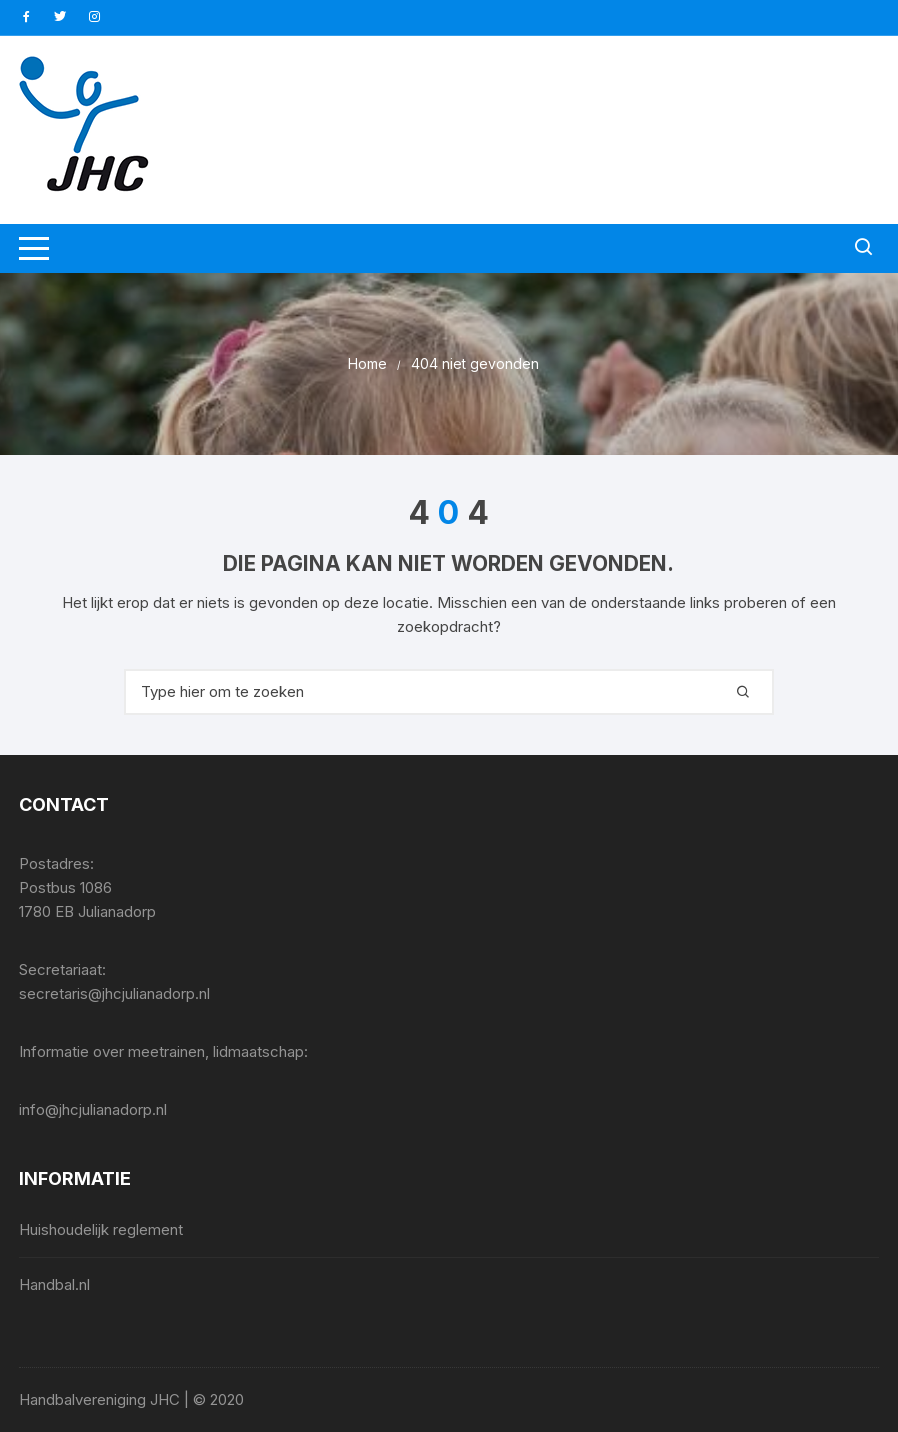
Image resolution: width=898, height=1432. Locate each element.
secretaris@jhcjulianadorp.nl (114, 993)
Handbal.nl (54, 1284)
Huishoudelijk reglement (101, 1229)
